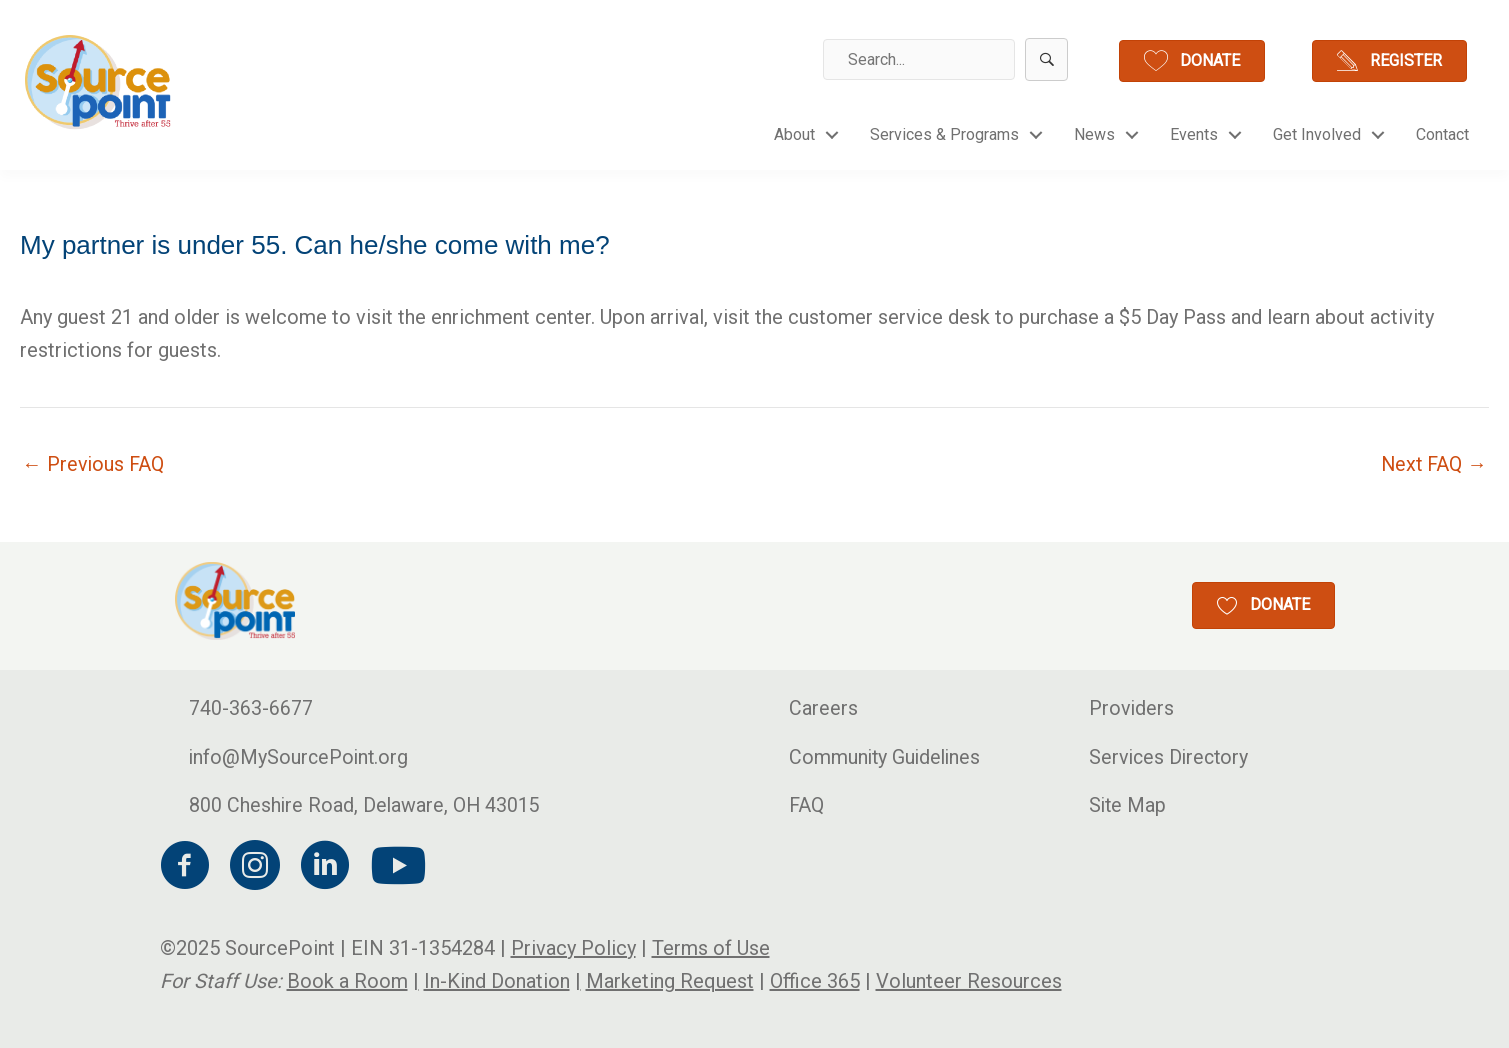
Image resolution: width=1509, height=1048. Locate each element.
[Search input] (919, 59)
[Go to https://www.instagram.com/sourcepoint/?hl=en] (255, 868)
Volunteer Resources (969, 981)
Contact (1442, 134)
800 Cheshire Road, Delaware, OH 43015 (366, 806)
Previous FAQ (94, 464)
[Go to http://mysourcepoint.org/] (100, 82)
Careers (823, 708)
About (794, 134)
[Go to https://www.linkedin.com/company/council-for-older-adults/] (325, 868)
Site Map (1128, 806)
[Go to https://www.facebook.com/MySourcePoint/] (185, 868)
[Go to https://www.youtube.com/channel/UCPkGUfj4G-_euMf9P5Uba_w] (395, 867)
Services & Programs (944, 134)
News (1094, 134)
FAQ (807, 806)
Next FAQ (1432, 464)
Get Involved (1317, 134)
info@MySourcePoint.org (300, 757)
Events (1194, 134)
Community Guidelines (887, 757)
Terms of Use (711, 948)
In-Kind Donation (497, 981)
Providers (1132, 708)
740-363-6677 (251, 708)
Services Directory (1171, 757)
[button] (1046, 59)
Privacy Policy (573, 948)
